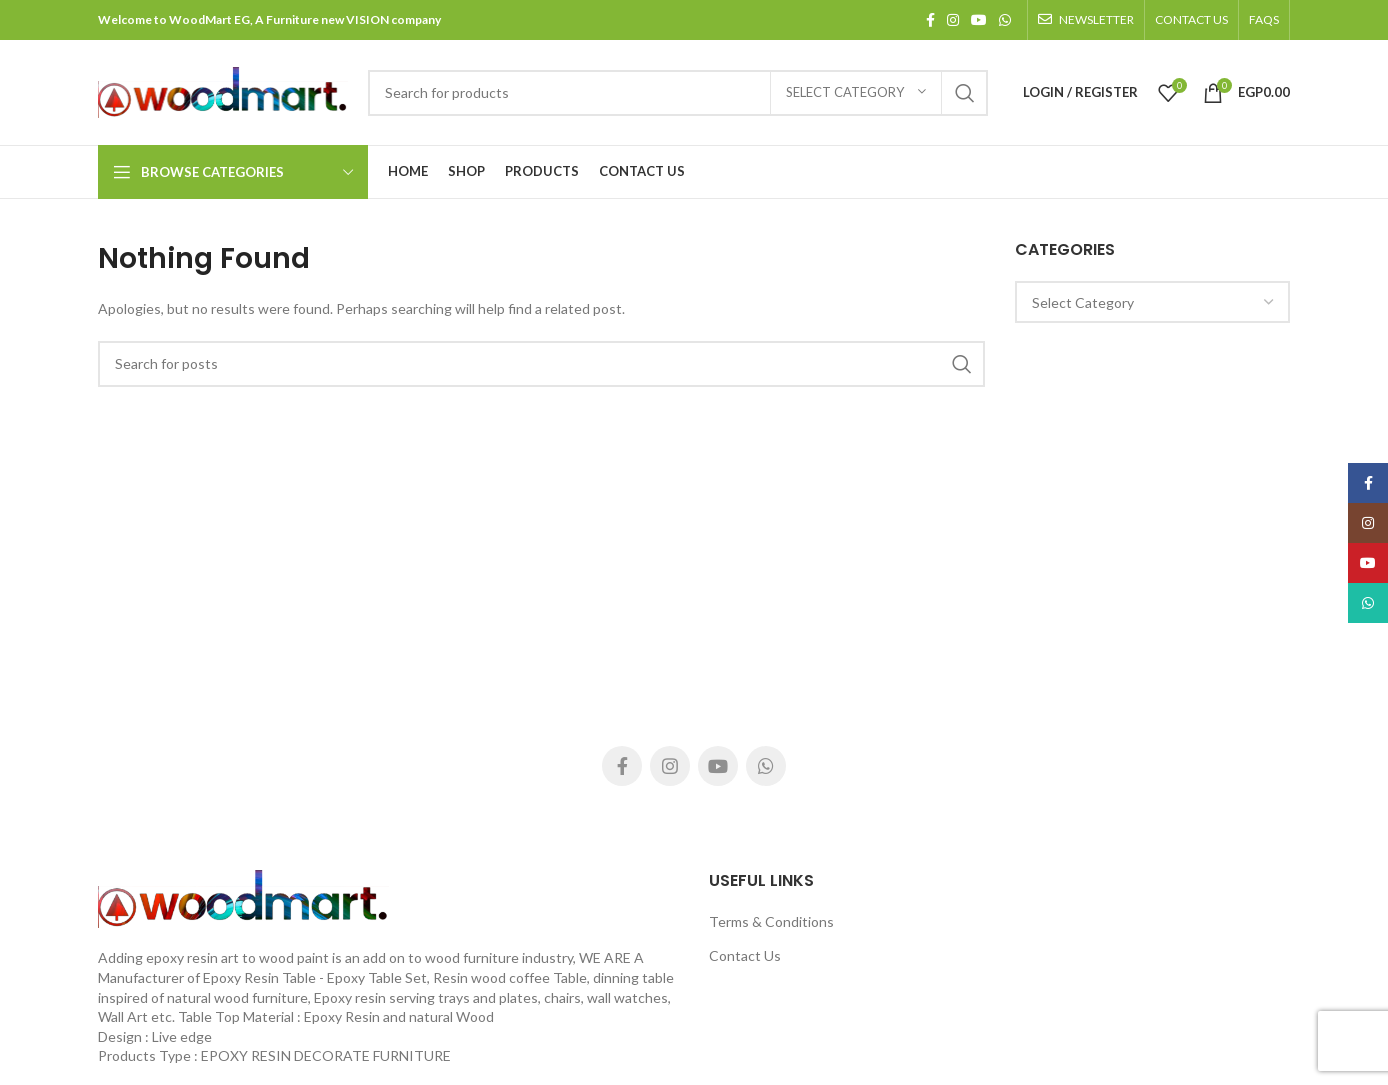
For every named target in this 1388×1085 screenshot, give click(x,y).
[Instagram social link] (953, 20)
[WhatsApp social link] (1005, 20)
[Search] (678, 93)
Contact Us (745, 955)
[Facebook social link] (930, 20)
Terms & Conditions (771, 921)
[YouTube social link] (979, 20)
